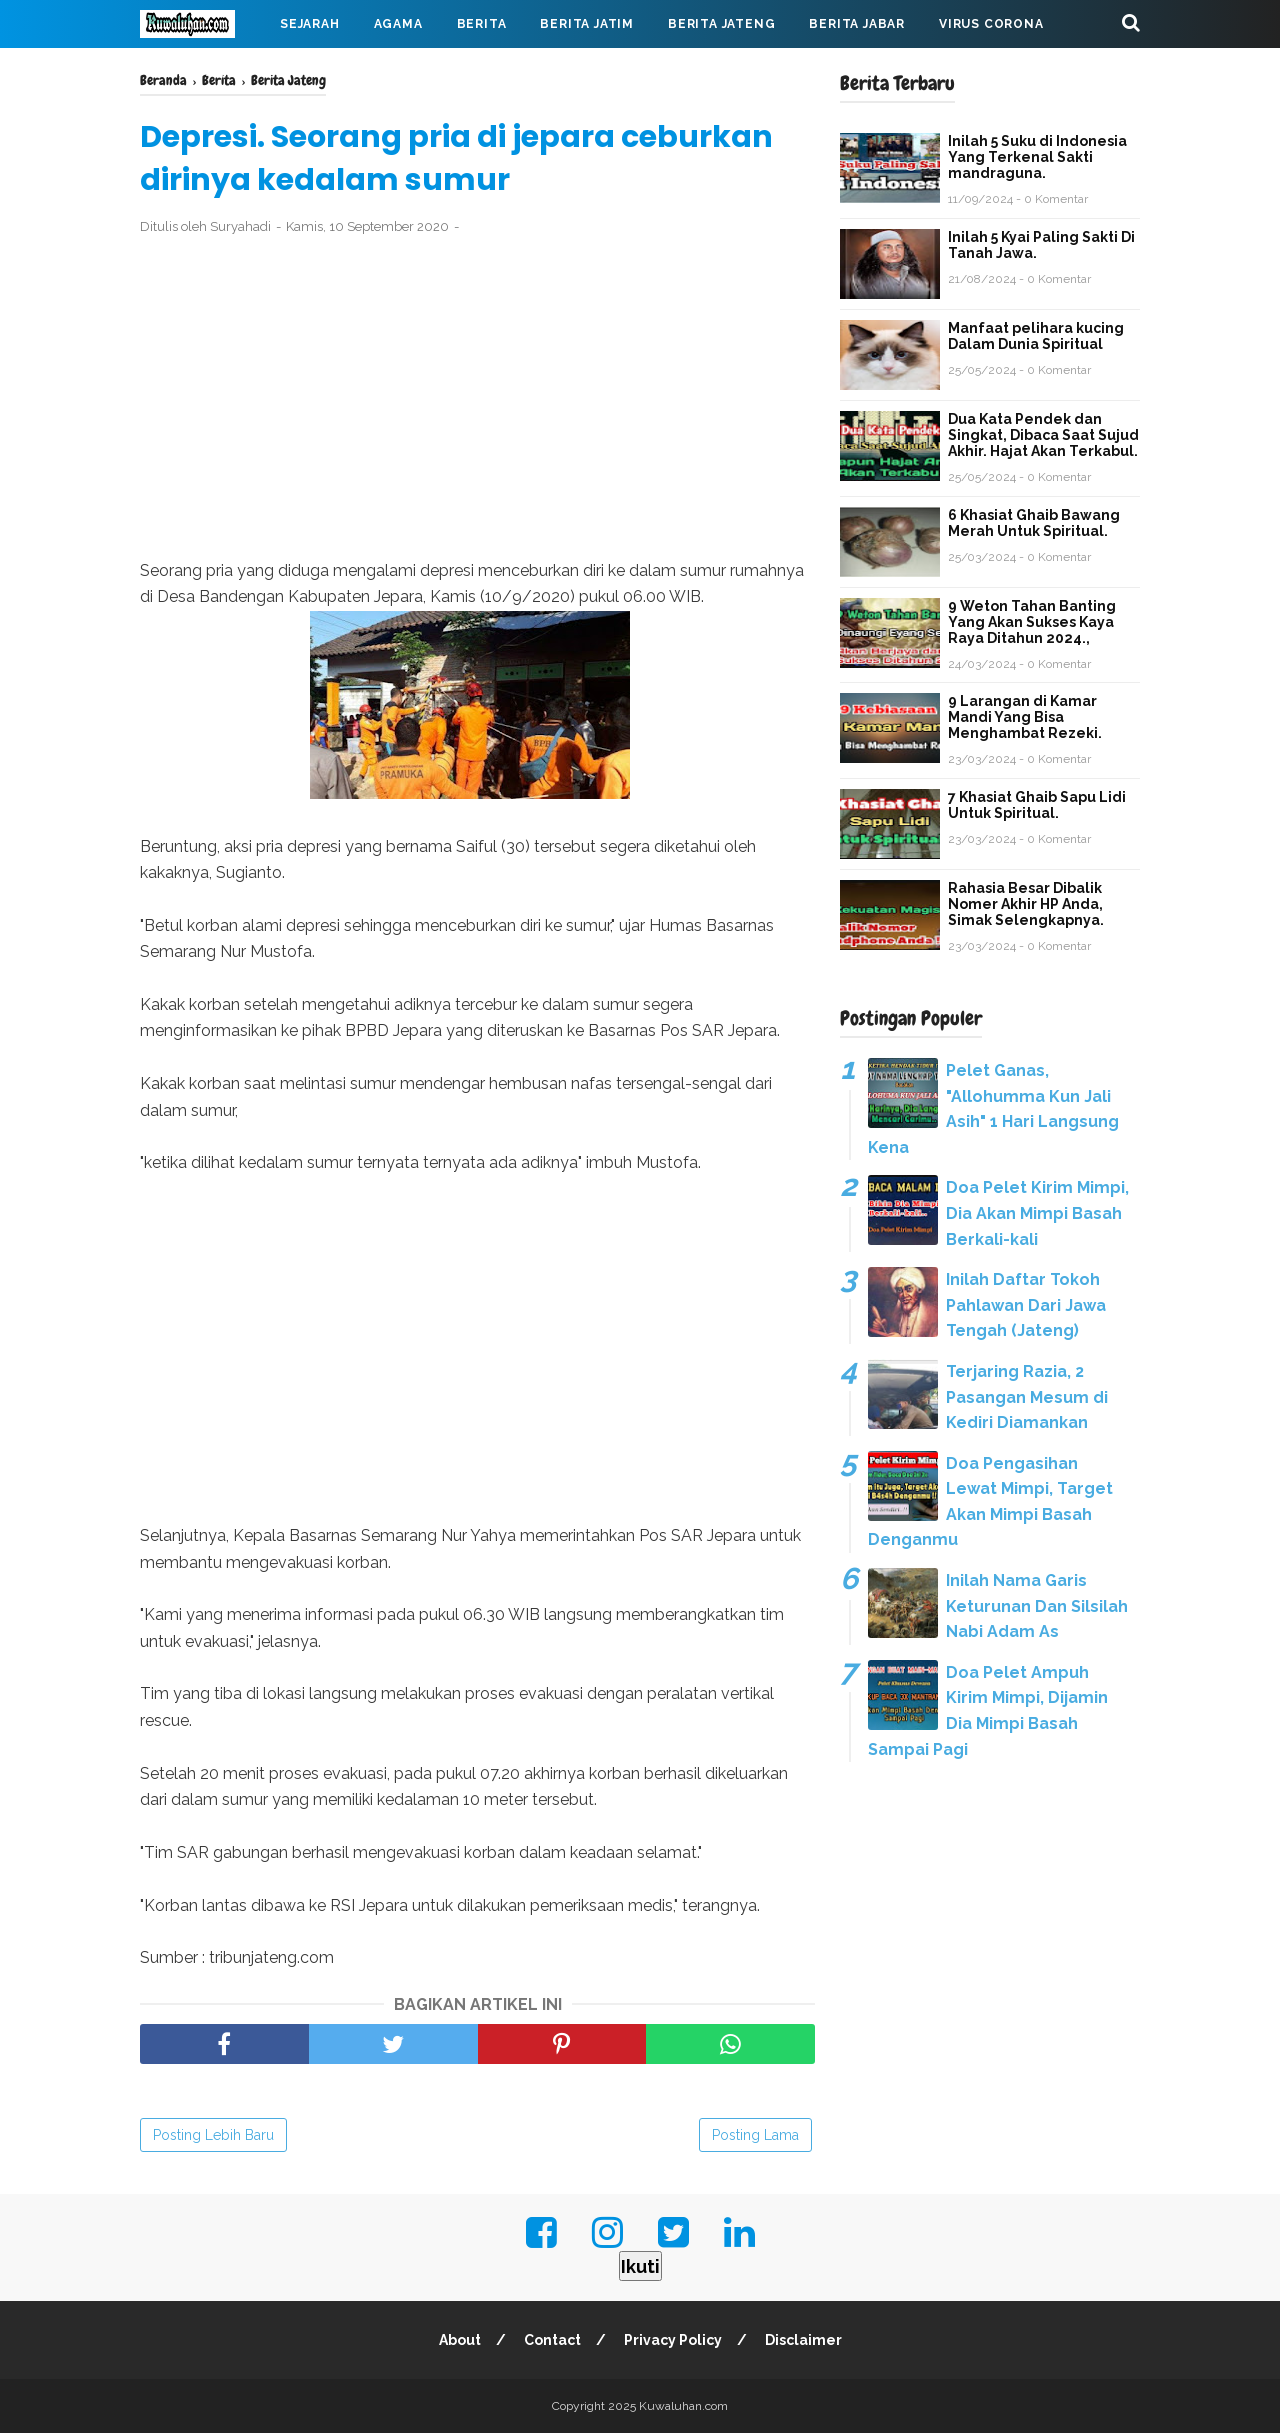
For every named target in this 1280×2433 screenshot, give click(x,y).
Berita (482, 24)
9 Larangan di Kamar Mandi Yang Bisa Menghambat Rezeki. (1025, 717)
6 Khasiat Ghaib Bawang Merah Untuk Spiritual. (1034, 523)
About (460, 2340)
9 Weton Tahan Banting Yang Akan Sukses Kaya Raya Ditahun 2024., (1032, 622)
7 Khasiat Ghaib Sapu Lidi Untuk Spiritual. (1037, 805)
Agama (398, 24)
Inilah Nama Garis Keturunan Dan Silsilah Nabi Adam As (1037, 1606)
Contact (552, 2340)
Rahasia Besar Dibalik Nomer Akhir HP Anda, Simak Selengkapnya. (1026, 904)
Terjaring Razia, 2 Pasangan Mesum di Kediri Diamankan (1027, 1397)
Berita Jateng (721, 24)
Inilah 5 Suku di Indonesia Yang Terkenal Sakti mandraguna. (1037, 157)
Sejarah (310, 24)
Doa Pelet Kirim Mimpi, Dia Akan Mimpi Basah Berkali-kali (1037, 1213)
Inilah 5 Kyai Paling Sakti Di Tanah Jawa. (1041, 245)
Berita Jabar (857, 24)
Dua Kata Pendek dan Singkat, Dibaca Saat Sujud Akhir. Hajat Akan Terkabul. (1043, 435)
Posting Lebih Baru (213, 2135)
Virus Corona (991, 24)
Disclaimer (803, 2340)
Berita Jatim (587, 24)
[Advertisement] (477, 398)
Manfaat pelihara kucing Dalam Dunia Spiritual (1036, 336)
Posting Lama (755, 2135)
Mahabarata (203, 72)
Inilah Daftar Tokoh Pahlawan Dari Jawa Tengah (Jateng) (1026, 1305)
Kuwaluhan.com (683, 2406)
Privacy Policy (673, 2340)
